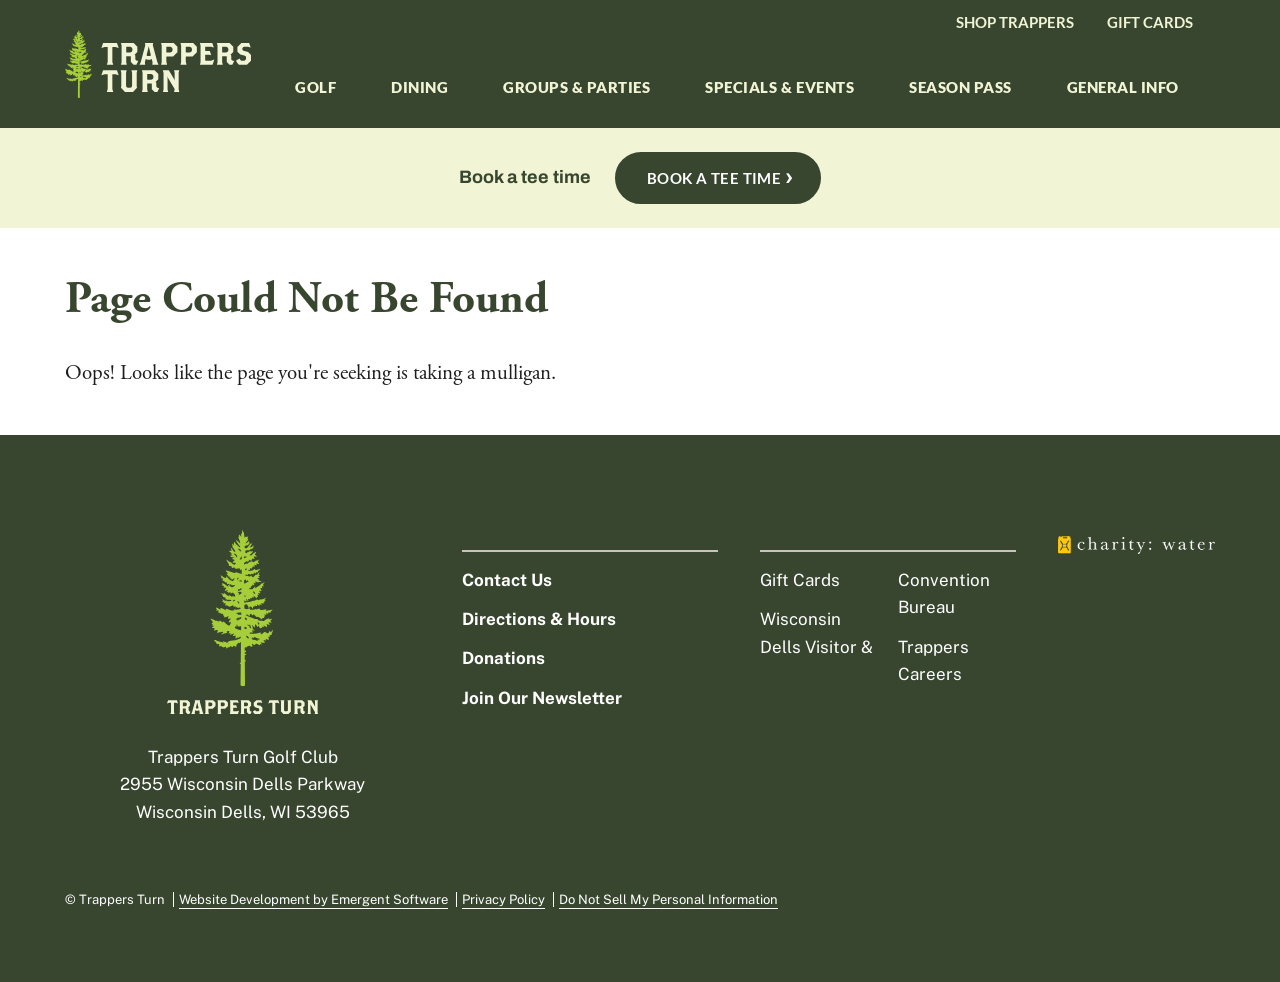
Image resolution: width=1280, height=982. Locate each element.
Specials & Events (779, 87)
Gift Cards (1150, 22)
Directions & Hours (539, 619)
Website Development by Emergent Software (313, 899)
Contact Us (507, 580)
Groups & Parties (576, 87)
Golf (315, 87)
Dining (419, 87)
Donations (503, 658)
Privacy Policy (503, 899)
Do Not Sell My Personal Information (668, 899)
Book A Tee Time (714, 178)
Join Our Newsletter (542, 698)
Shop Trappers (1015, 22)
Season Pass (960, 87)
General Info (1123, 87)
